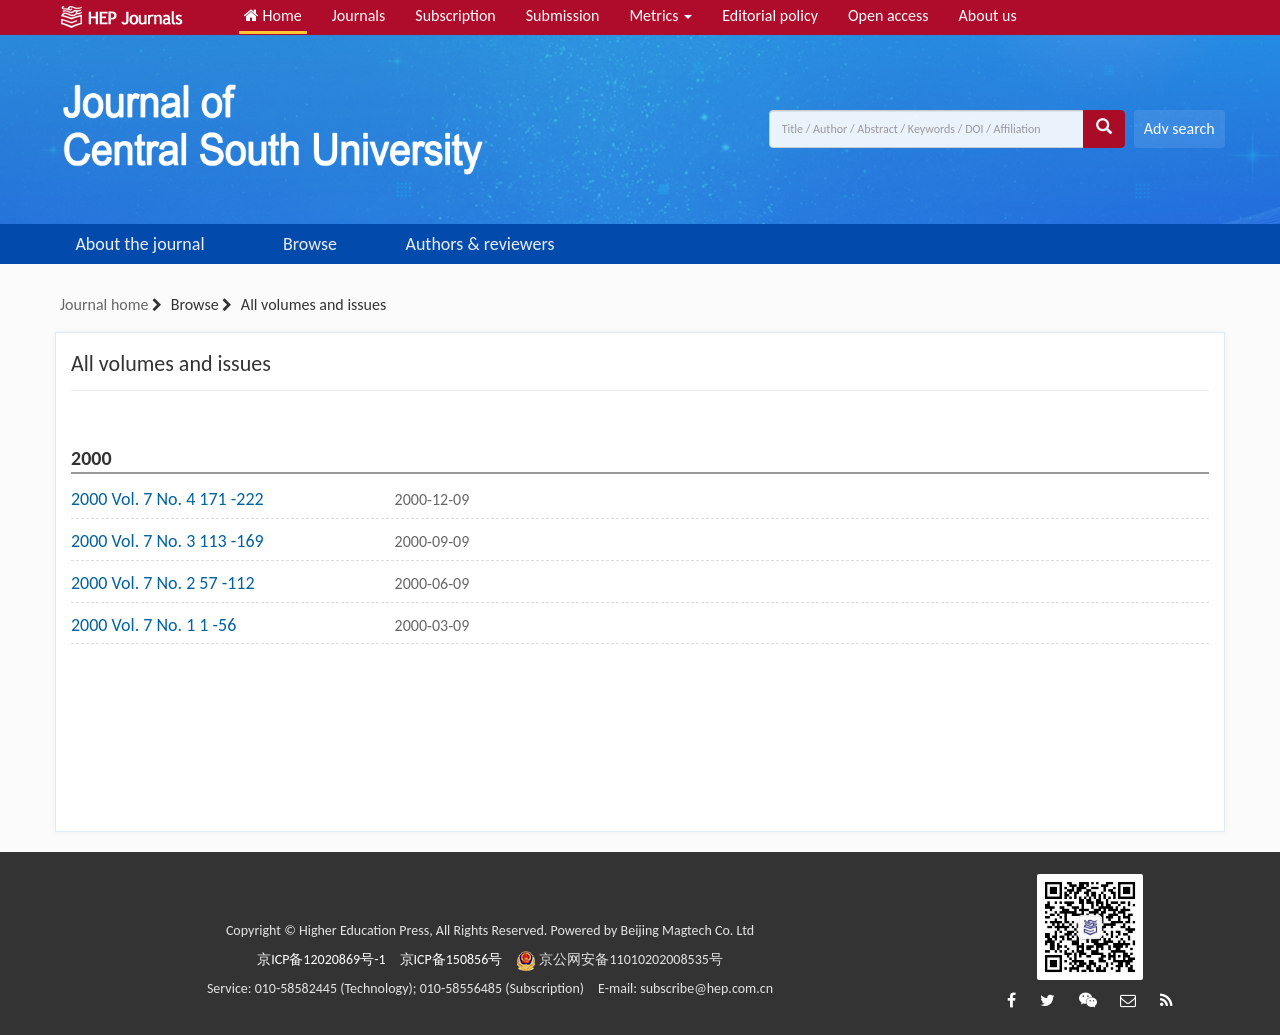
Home (273, 15)
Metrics (660, 15)
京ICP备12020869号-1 (321, 959)
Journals (359, 15)
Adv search (1179, 128)
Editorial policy (770, 15)
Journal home (104, 304)
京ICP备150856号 (451, 959)
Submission (563, 15)
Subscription (455, 15)
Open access (888, 15)
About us (988, 15)
